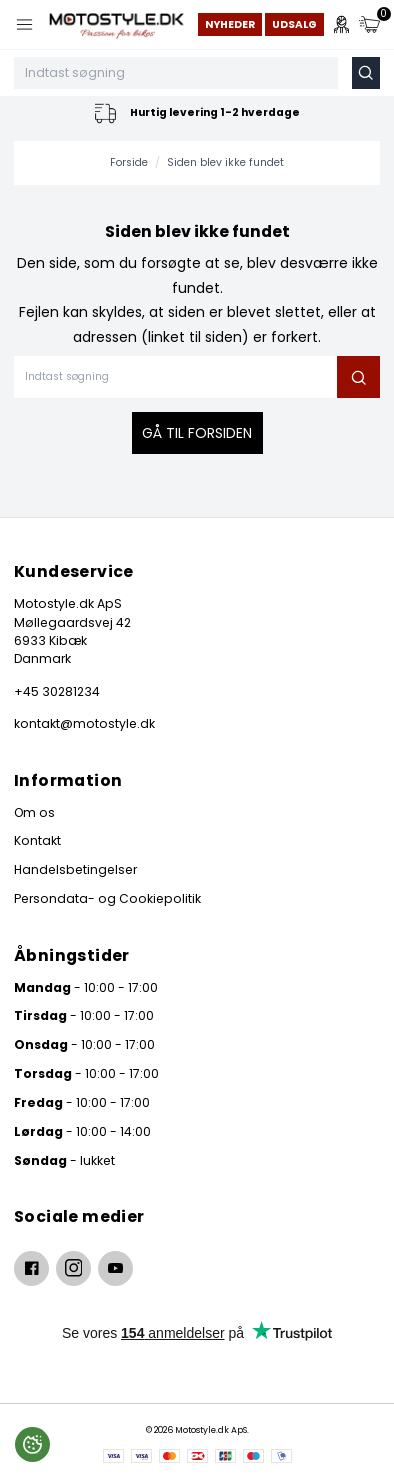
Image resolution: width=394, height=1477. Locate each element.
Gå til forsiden (197, 433)
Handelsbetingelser (75, 869)
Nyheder (230, 24)
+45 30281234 (57, 691)
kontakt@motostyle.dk (84, 723)
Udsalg (294, 24)
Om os (34, 812)
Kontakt (37, 840)
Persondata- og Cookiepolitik (107, 898)
